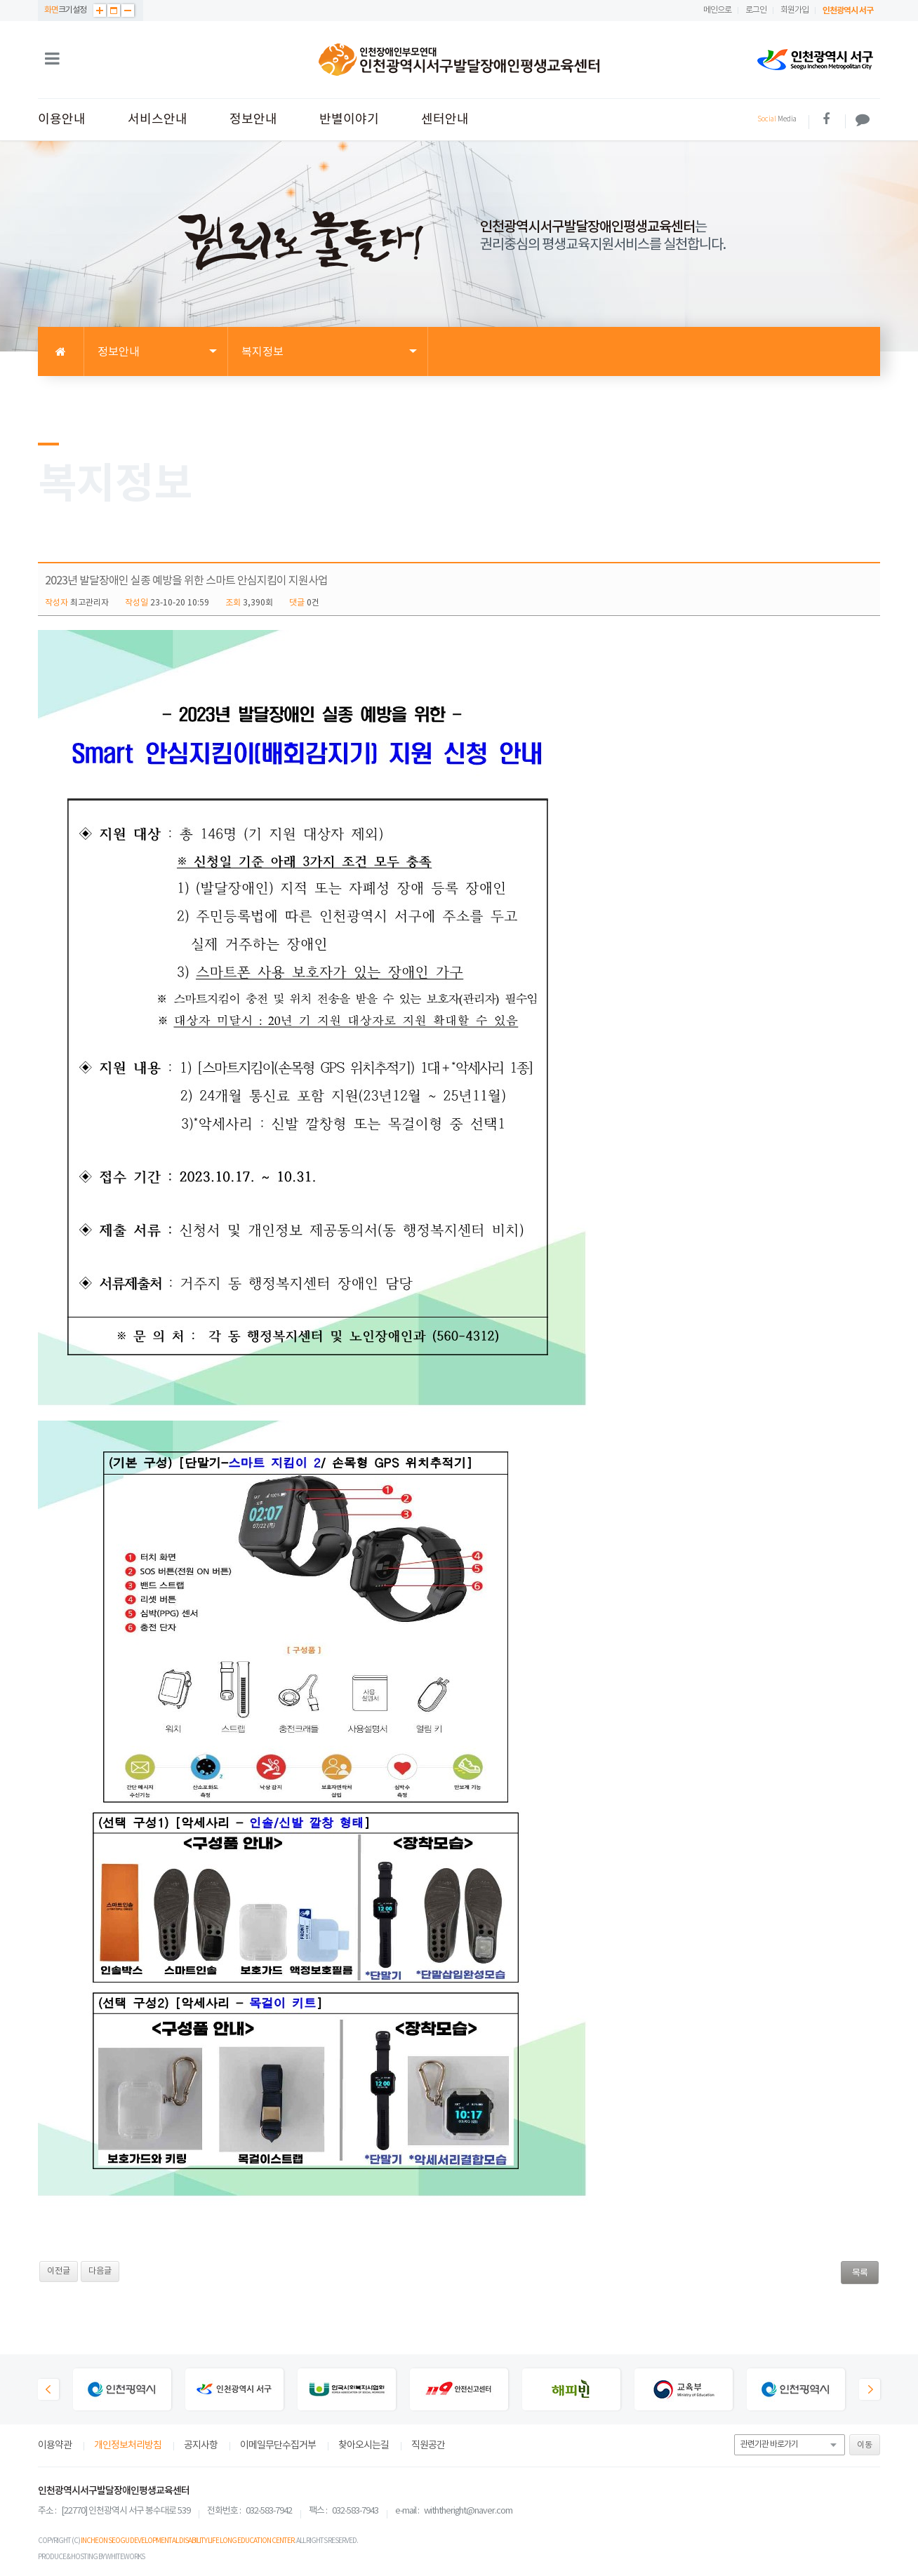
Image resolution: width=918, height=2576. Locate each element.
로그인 (755, 10)
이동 (864, 2445)
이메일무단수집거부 (278, 2445)
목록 (859, 2273)
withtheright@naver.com (468, 2511)
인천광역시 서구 (848, 10)
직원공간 (428, 2445)
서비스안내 (157, 119)
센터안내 (445, 119)
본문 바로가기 (0, 0)
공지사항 (201, 2445)
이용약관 (55, 2445)
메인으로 (717, 10)
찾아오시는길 (363, 2445)
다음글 (100, 2271)
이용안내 (62, 119)
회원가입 (794, 10)
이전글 (58, 2271)
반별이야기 (349, 119)
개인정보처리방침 (127, 2445)
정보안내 (253, 119)
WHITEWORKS (125, 2557)
